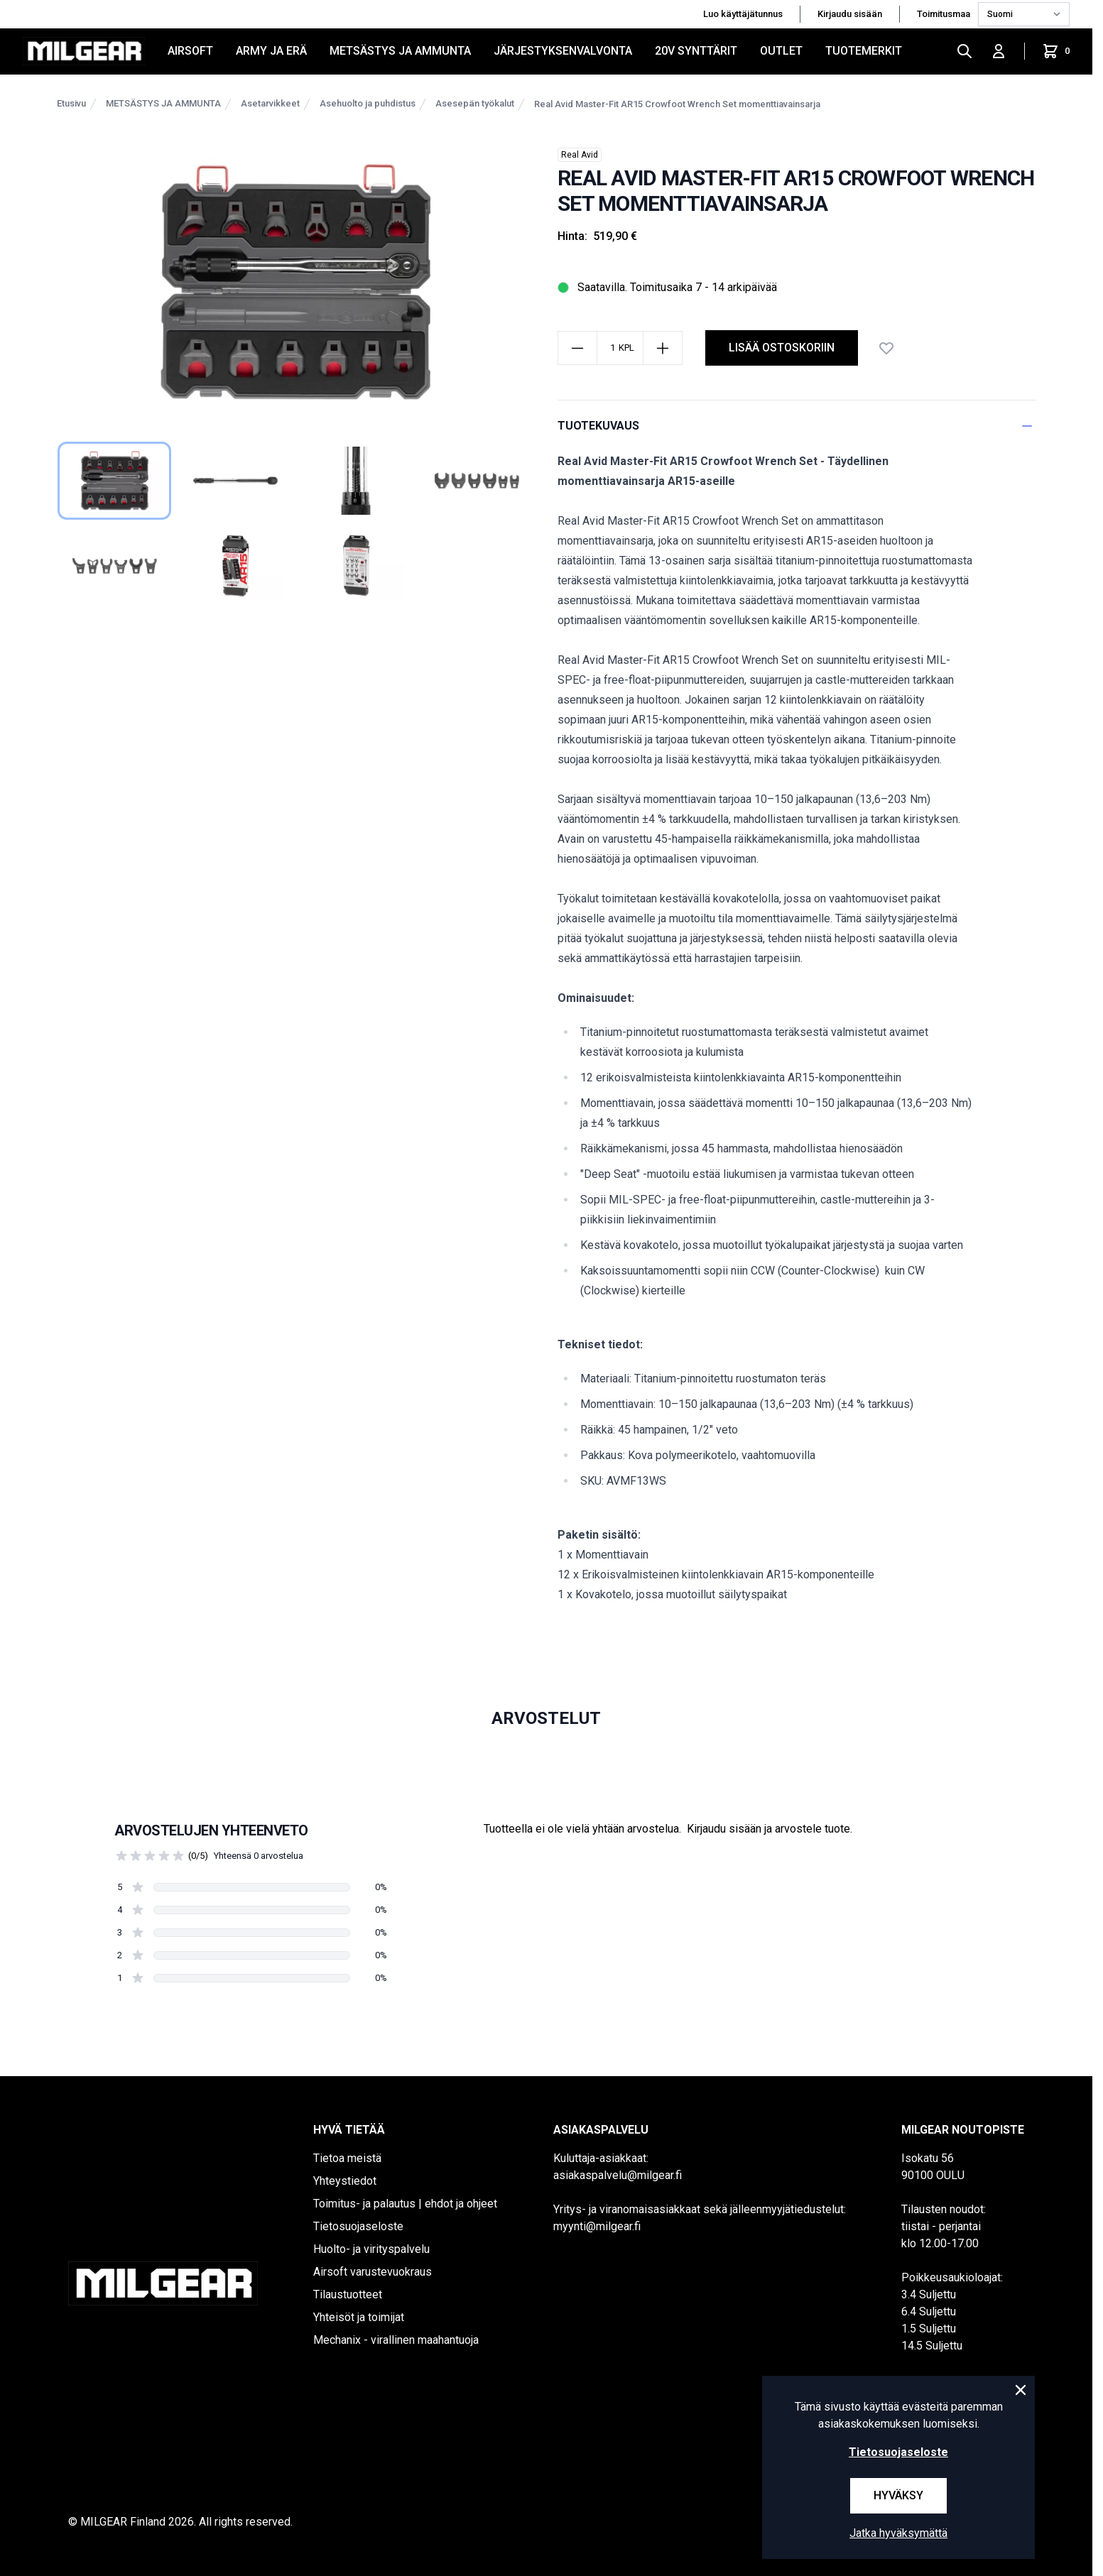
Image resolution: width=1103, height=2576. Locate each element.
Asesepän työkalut (474, 103)
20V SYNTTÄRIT (696, 51)
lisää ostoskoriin (782, 347)
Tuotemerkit (863, 51)
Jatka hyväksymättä (898, 2533)
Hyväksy (898, 2495)
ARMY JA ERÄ (271, 51)
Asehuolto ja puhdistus (367, 103)
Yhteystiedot (344, 2181)
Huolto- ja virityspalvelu (371, 2249)
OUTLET (781, 51)
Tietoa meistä (347, 2158)
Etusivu (71, 103)
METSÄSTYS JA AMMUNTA (400, 51)
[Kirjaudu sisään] (998, 51)
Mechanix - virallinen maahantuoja (396, 2340)
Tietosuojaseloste (358, 2226)
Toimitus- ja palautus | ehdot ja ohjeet (405, 2203)
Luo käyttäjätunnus (743, 14)
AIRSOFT (190, 51)
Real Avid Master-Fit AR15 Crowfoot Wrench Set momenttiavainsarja (677, 104)
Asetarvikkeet (270, 103)
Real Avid (579, 155)
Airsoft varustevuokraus (372, 2271)
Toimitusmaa (944, 14)
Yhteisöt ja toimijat (358, 2317)
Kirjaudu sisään (849, 14)
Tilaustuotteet (347, 2294)
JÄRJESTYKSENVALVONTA (563, 51)
